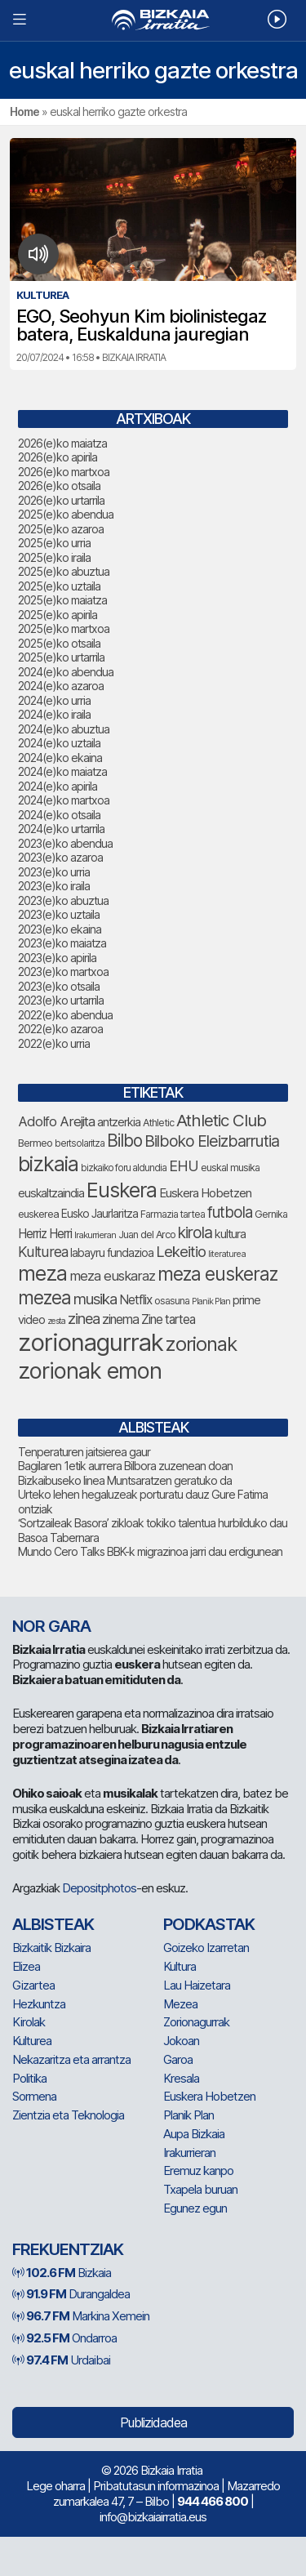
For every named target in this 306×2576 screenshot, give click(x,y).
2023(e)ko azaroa (60, 857)
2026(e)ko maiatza (62, 443)
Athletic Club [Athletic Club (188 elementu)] (221, 1120)
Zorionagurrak (196, 2022)
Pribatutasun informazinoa (156, 2486)
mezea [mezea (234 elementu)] (44, 1297)
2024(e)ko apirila (57, 786)
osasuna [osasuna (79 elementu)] (171, 1301)
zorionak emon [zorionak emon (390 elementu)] (90, 1370)
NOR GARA (51, 1626)
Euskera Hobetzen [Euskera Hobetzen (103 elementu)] (205, 1193)
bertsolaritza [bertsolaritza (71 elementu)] (79, 1143)
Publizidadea (153, 2422)
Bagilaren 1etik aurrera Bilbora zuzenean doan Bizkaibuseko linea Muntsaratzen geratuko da (125, 1473)
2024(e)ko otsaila (59, 815)
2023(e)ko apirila (57, 958)
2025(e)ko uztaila (59, 586)
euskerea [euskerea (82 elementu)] (38, 1213)
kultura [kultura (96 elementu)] (230, 1234)
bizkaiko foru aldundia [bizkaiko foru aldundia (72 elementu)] (123, 1168)
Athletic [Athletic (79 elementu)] (158, 1122)
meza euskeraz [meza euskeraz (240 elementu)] (217, 1274)
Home (24, 111)
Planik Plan (188, 2115)
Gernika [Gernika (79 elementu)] (271, 1214)
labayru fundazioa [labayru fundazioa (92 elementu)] (111, 1252)
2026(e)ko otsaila (59, 485)
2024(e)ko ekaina (60, 757)
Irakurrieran (189, 2152)
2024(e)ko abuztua (63, 729)
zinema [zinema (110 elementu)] (120, 1319)
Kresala (181, 2078)
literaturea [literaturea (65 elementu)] (227, 1253)
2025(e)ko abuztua (63, 571)
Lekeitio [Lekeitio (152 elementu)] (181, 1251)
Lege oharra (55, 2486)
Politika (29, 2078)
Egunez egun (195, 2208)
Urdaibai (61, 2360)
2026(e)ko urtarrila (61, 500)
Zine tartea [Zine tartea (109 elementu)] (168, 1319)
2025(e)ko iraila (54, 557)
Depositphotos (99, 1888)
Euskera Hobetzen (209, 2096)
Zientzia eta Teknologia (68, 2115)
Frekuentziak (67, 2249)
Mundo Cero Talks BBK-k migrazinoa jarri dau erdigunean (150, 1551)
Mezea (180, 2004)
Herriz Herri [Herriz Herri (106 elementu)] (45, 1233)
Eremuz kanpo (198, 2170)
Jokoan (181, 2040)
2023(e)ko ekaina (59, 929)
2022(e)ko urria (54, 1043)
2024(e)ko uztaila (59, 743)
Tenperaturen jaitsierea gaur (84, 1452)
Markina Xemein (80, 2316)
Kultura (179, 1966)
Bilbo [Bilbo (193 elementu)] (124, 1140)
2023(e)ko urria (54, 872)
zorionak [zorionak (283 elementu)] (201, 1344)
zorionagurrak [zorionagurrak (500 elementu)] (90, 1342)
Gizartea (33, 1985)
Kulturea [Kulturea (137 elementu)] (43, 1251)
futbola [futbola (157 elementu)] (229, 1212)
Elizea (26, 1966)
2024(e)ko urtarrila (61, 829)
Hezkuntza (38, 2004)
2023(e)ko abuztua (63, 900)
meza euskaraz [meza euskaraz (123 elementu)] (112, 1276)
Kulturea (31, 2040)
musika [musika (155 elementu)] (95, 1299)
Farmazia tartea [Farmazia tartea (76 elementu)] (172, 1214)
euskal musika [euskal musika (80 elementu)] (230, 1167)
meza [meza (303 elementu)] (42, 1273)
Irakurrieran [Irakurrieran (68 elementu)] (95, 1235)
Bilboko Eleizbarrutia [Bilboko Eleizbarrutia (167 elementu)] (211, 1141)
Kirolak (28, 2022)
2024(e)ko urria (54, 700)
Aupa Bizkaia (193, 2133)
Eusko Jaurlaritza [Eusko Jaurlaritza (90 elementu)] (99, 1213)
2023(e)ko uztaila (59, 914)
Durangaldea (71, 2294)
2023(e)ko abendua (65, 843)
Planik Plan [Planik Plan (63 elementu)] (211, 1301)
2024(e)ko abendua (65, 672)
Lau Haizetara (196, 1985)
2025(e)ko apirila (57, 615)
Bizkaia (61, 2272)
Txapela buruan (200, 2189)
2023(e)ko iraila (54, 886)
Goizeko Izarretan (206, 1947)
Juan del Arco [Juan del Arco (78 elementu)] (146, 1234)
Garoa (178, 2059)
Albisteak (53, 1924)
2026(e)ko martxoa (63, 472)
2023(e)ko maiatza (62, 943)
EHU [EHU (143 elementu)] (183, 1165)
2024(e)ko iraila (54, 714)
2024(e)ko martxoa (63, 800)
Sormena (34, 2096)
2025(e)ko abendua (65, 514)
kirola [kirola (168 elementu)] (195, 1232)
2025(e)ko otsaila (59, 643)
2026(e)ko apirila (57, 457)
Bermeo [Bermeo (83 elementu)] (35, 1142)
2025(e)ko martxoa (63, 628)
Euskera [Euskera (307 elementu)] (121, 1190)
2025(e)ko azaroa (61, 529)
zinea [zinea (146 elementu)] (84, 1318)
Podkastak (209, 1924)
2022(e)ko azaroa (60, 1029)
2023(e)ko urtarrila (61, 1000)
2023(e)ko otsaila (59, 986)
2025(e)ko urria (54, 543)
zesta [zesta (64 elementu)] (56, 1321)
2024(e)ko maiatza (62, 771)
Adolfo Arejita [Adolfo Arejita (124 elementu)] (56, 1121)
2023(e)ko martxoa (63, 971)
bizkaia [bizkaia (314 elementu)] (48, 1164)
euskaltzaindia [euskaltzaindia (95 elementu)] (51, 1193)
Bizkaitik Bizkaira (51, 1947)
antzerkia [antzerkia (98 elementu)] (118, 1122)
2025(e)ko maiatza (62, 600)
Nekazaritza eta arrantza (71, 2059)
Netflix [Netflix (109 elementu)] (135, 1300)
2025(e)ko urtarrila (61, 657)
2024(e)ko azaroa (61, 686)
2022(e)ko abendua (65, 1015)
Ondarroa (64, 2338)
